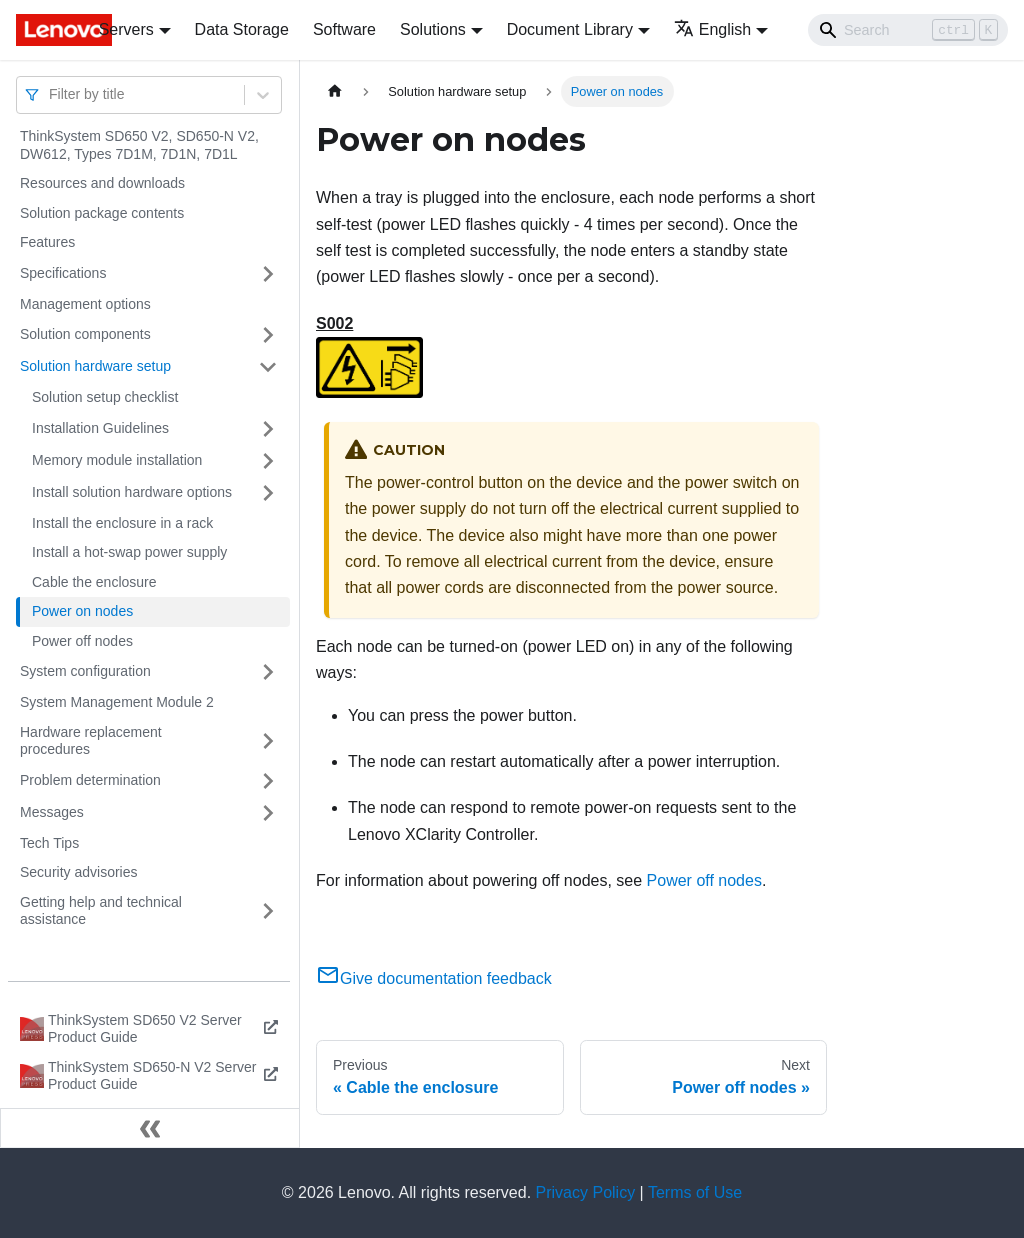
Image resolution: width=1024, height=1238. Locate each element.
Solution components (85, 334)
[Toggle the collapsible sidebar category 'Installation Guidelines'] (268, 429)
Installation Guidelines (100, 428)
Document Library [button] (570, 29)
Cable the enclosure (94, 582)
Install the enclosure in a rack (122, 523)
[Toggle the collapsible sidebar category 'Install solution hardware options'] (268, 493)
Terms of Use (695, 1192)
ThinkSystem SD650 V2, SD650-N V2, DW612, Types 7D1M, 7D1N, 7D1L (139, 145)
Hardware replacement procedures (91, 741)
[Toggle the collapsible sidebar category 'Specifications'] (268, 274)
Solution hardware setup (95, 366)
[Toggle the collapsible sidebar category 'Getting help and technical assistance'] (268, 911)
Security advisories (79, 872)
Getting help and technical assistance (101, 911)
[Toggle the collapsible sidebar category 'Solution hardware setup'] (268, 367)
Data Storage (242, 29)
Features (47, 242)
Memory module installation (117, 460)
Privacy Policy (586, 1192)
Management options (85, 304)
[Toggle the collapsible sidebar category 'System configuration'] (268, 672)
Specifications (63, 273)
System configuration (85, 671)
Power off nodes (82, 641)
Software (344, 29)
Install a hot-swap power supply (129, 552)
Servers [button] (126, 29)
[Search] (908, 30)
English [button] (712, 29)
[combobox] (51, 94)
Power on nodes (82, 611)
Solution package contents (102, 213)
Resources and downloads (102, 183)
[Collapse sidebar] (150, 1128)
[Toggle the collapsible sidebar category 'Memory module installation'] (268, 461)
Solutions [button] (433, 29)
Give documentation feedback (434, 978)
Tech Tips (49, 843)
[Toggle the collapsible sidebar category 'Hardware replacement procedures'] (268, 741)
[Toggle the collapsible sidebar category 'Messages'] (268, 813)
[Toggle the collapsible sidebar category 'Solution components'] (268, 335)
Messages (52, 812)
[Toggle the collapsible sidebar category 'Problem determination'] (268, 781)
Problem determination (90, 780)
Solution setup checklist (105, 397)
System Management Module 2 (117, 702)
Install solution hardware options (132, 492)
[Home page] (335, 91)
